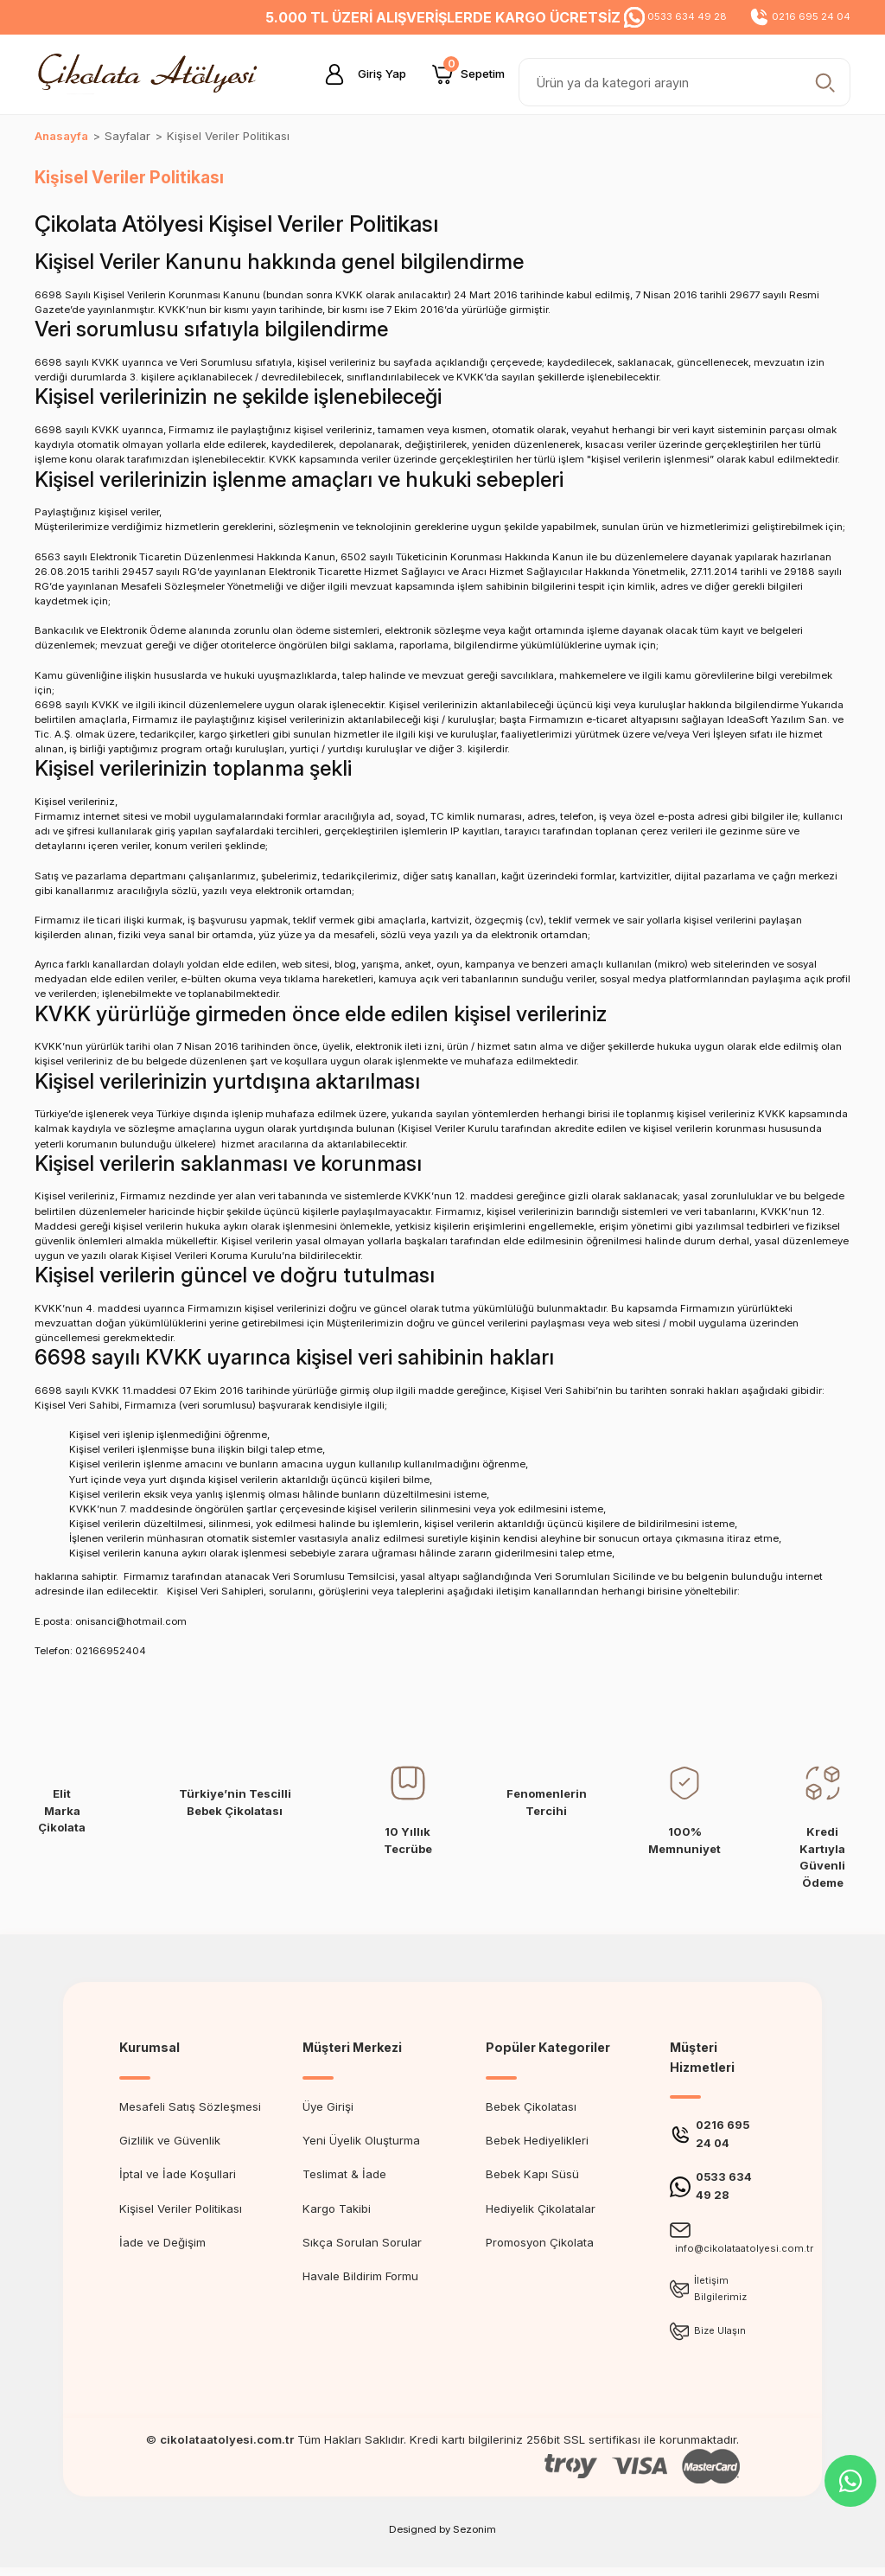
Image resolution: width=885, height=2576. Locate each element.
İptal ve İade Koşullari (177, 2174)
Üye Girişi (327, 2106)
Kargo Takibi (336, 2208)
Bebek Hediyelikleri (537, 2140)
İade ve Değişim (162, 2242)
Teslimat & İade (344, 2174)
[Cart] (468, 74)
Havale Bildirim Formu (360, 2276)
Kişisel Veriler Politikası (180, 2208)
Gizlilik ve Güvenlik (169, 2140)
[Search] (684, 82)
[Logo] (152, 73)
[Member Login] (358, 74)
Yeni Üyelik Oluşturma (361, 2140)
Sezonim (474, 2538)
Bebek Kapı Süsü (532, 2174)
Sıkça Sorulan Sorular (362, 2242)
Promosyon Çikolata (540, 2242)
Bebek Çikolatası (531, 2106)
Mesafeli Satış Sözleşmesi (190, 2106)
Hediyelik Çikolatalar (540, 2208)
